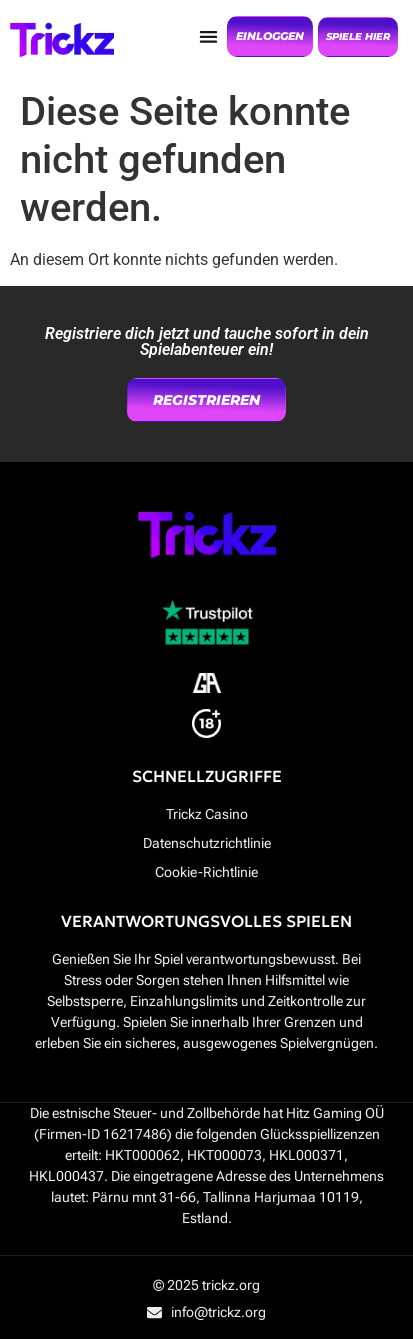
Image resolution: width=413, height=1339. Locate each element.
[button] (208, 36)
